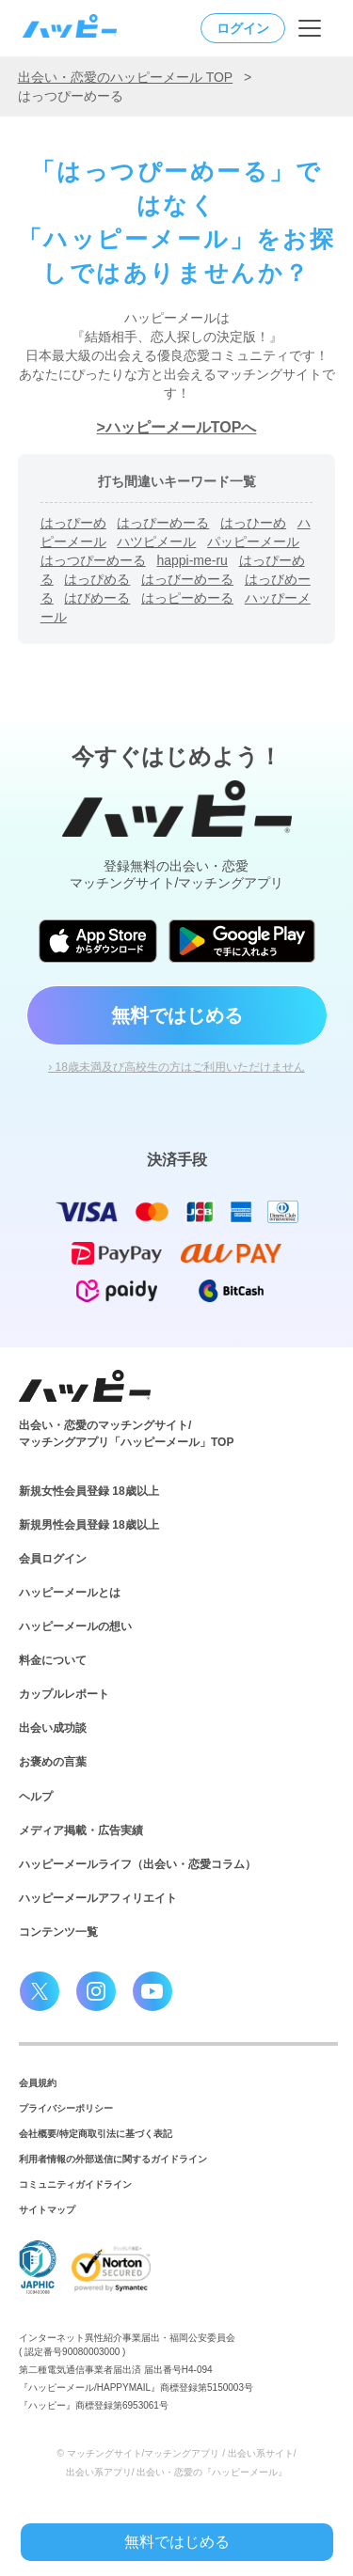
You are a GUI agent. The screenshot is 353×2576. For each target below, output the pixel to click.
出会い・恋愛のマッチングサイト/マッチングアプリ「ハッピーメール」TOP (126, 1434)
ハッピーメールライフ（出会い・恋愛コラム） (137, 1864)
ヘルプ (36, 1796)
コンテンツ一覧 (58, 1932)
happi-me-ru (191, 560)
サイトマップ (47, 2210)
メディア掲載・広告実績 (81, 1830)
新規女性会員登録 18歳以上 (89, 1491)
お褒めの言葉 (53, 1761)
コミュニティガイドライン (75, 2184)
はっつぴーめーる (93, 560)
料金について (53, 1660)
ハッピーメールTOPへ (181, 427)
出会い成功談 (53, 1728)
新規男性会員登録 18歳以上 (89, 1524)
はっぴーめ (73, 522)
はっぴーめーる (163, 522)
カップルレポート (64, 1694)
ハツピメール (156, 541)
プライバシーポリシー (66, 2108)
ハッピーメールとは (69, 1592)
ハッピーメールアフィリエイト (98, 1898)
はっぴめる (97, 579)
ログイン (243, 28)
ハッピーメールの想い (75, 1626)
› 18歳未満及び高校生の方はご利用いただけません (176, 1067)
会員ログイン (53, 1558)
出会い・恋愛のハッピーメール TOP (125, 77)
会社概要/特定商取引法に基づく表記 (95, 2133)
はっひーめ (253, 522)
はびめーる (97, 597)
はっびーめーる (187, 579)
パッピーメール (253, 541)
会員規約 (37, 2083)
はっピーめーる (187, 597)
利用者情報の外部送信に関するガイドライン (113, 2159)
